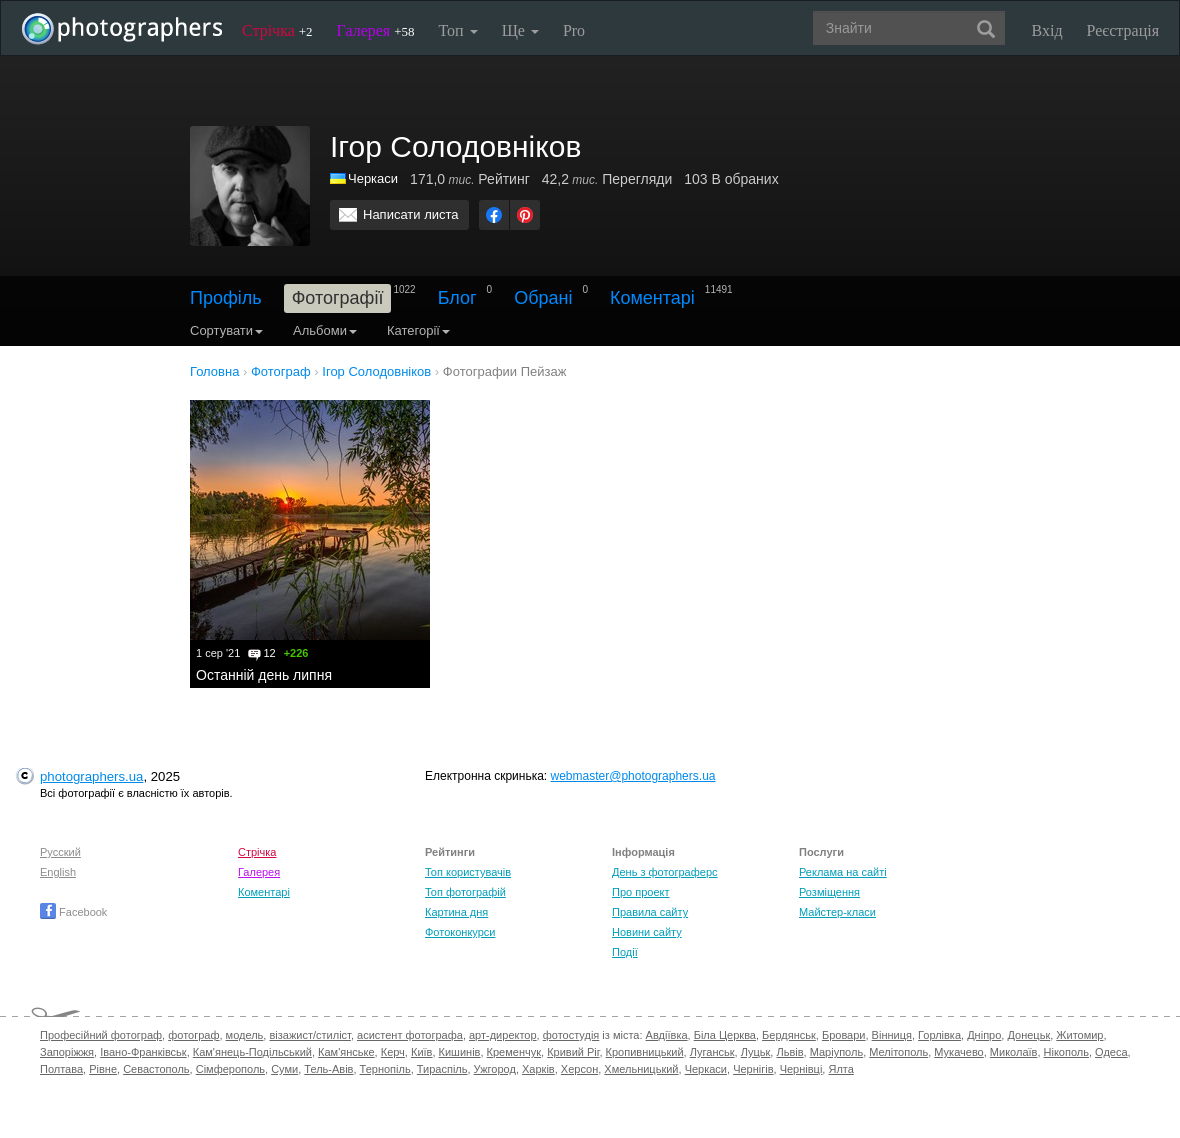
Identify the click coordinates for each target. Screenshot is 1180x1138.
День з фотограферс (665, 872)
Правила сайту (650, 912)
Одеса (1111, 1052)
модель (245, 1035)
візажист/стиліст (309, 1035)
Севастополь (156, 1069)
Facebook (73, 912)
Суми (284, 1069)
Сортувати (226, 330)
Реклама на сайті (843, 872)
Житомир (1079, 1035)
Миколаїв (1014, 1052)
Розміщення (829, 892)
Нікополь (1066, 1052)
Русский (60, 852)
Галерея (376, 30)
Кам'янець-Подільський (252, 1052)
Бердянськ (789, 1035)
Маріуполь (836, 1052)
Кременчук (514, 1052)
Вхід (1047, 30)
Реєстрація (1123, 30)
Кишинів (460, 1052)
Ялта (840, 1069)
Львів (789, 1052)
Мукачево (958, 1052)
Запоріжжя (67, 1052)
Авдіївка (667, 1035)
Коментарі (652, 298)
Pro (574, 30)
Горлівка (939, 1035)
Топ (457, 30)
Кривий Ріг (573, 1052)
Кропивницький (645, 1052)
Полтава (61, 1069)
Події (625, 952)
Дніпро (984, 1035)
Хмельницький (641, 1069)
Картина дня (456, 912)
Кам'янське (346, 1052)
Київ (421, 1052)
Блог (457, 298)
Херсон (579, 1069)
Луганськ (712, 1052)
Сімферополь (230, 1069)
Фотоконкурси (460, 932)
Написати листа (411, 214)
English (58, 872)
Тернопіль (385, 1069)
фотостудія (571, 1035)
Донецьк (1028, 1035)
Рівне (103, 1069)
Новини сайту (647, 932)
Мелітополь (898, 1052)
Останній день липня (264, 675)
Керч (393, 1052)
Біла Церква (725, 1035)
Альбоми (325, 330)
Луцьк (756, 1052)
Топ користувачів (468, 872)
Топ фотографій (465, 892)
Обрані (543, 298)
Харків (538, 1069)
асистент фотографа (410, 1035)
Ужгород (495, 1069)
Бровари (844, 1035)
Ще (520, 30)
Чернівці (801, 1069)
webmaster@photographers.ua (633, 776)
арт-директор (503, 1035)
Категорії (418, 330)
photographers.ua (91, 776)
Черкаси (373, 178)
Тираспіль (442, 1069)
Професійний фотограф (101, 1035)
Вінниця (892, 1035)
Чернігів (753, 1069)
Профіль (226, 298)
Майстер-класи (837, 912)
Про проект (640, 892)
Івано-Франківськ (143, 1052)
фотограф (193, 1035)
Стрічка (277, 30)
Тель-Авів (328, 1069)
